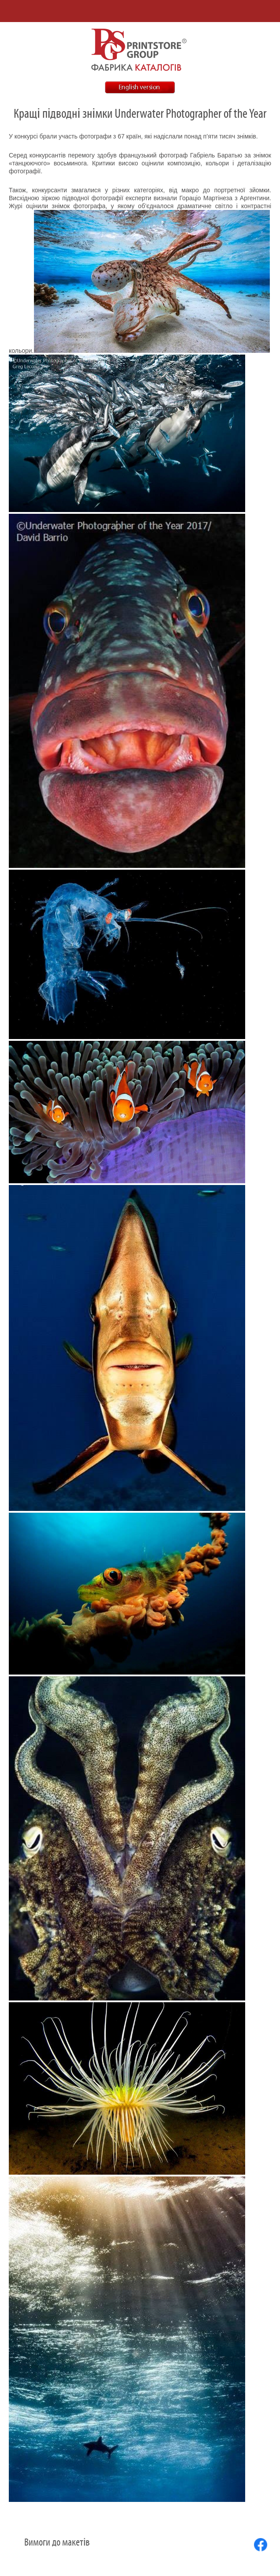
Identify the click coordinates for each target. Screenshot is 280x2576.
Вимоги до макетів (57, 2542)
